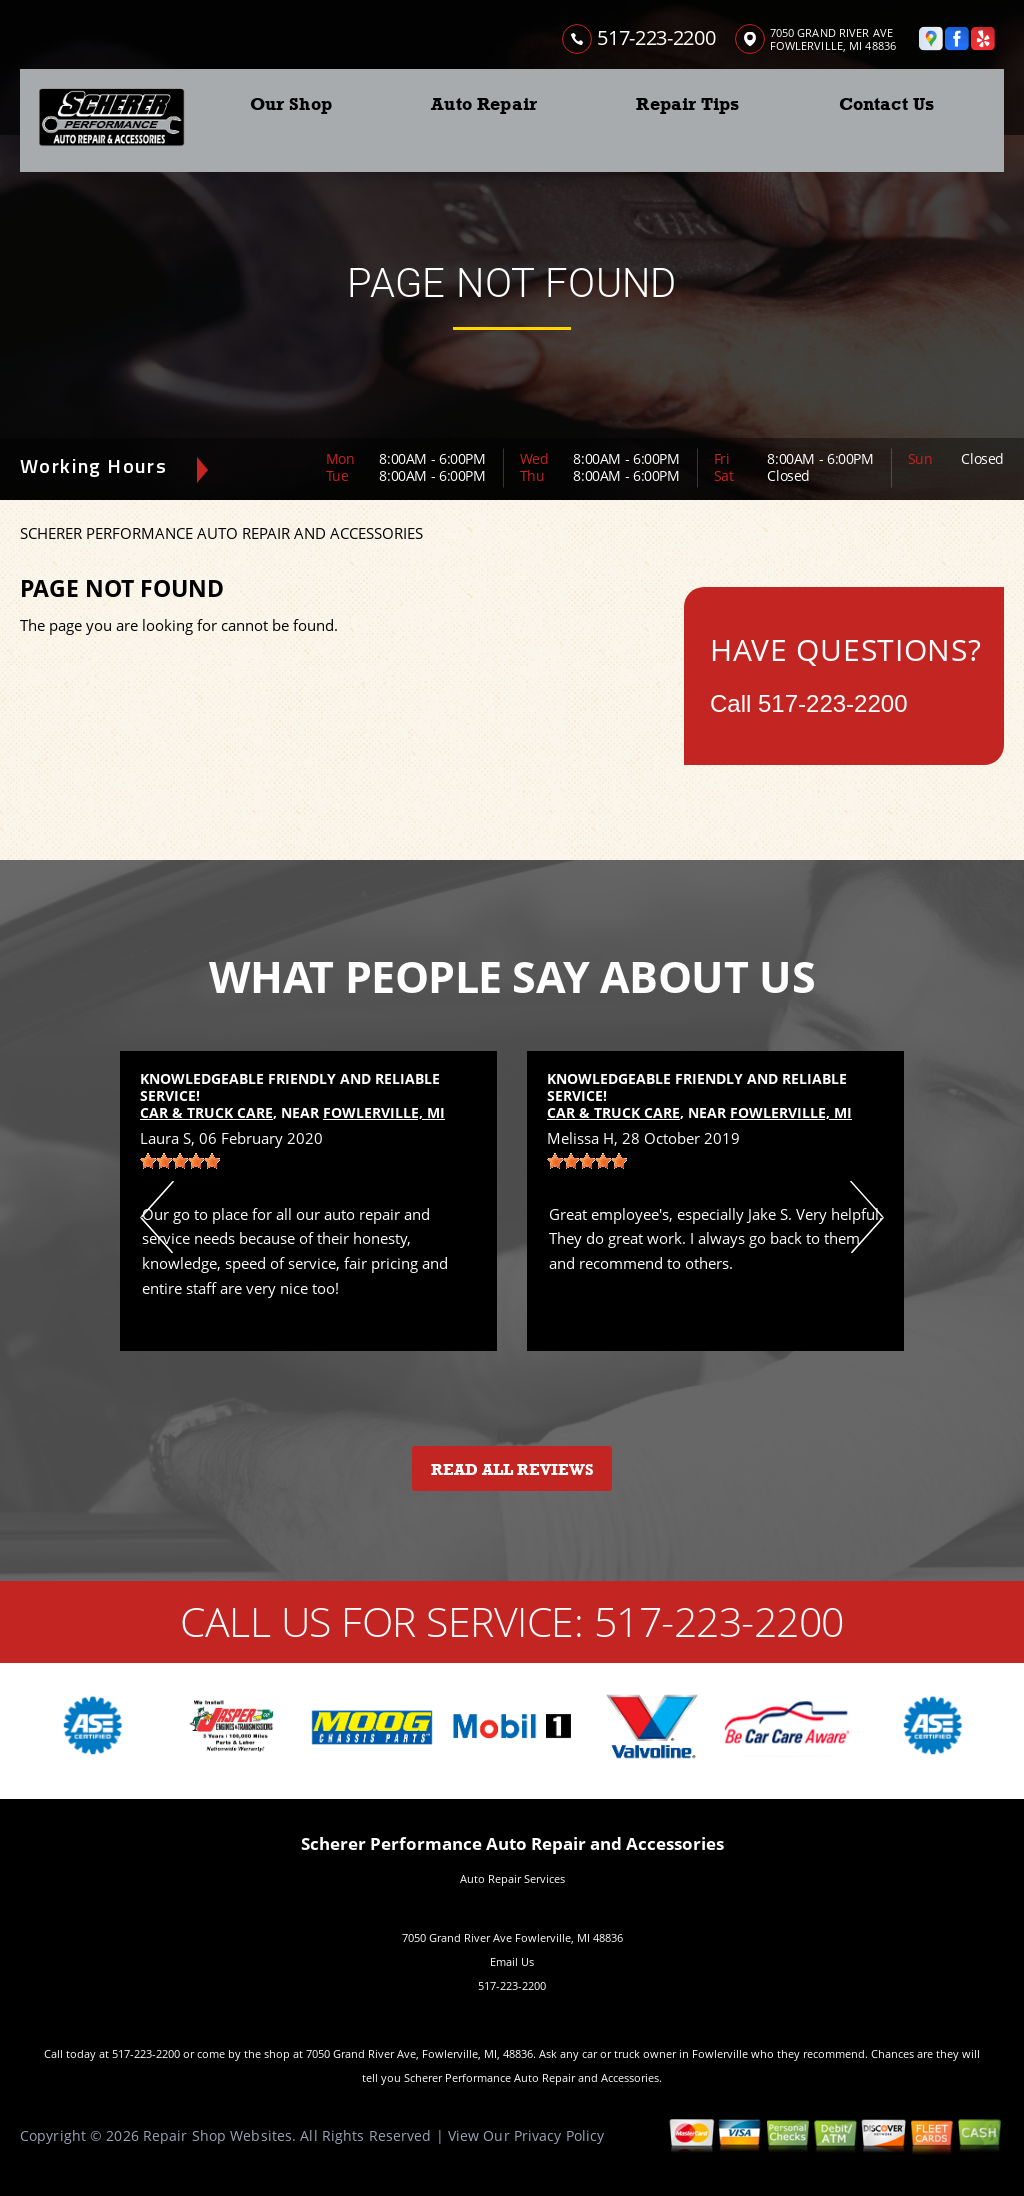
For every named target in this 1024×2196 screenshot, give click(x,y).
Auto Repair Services (512, 1878)
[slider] (180, 1161)
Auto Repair (484, 104)
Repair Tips (687, 104)
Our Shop (291, 104)
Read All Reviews (512, 1470)
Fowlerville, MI (384, 1112)
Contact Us (887, 104)
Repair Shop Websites (217, 2135)
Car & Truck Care (206, 1112)
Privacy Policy (559, 2135)
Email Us (512, 1961)
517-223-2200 (656, 37)
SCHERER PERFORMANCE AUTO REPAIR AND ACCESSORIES (221, 533)
